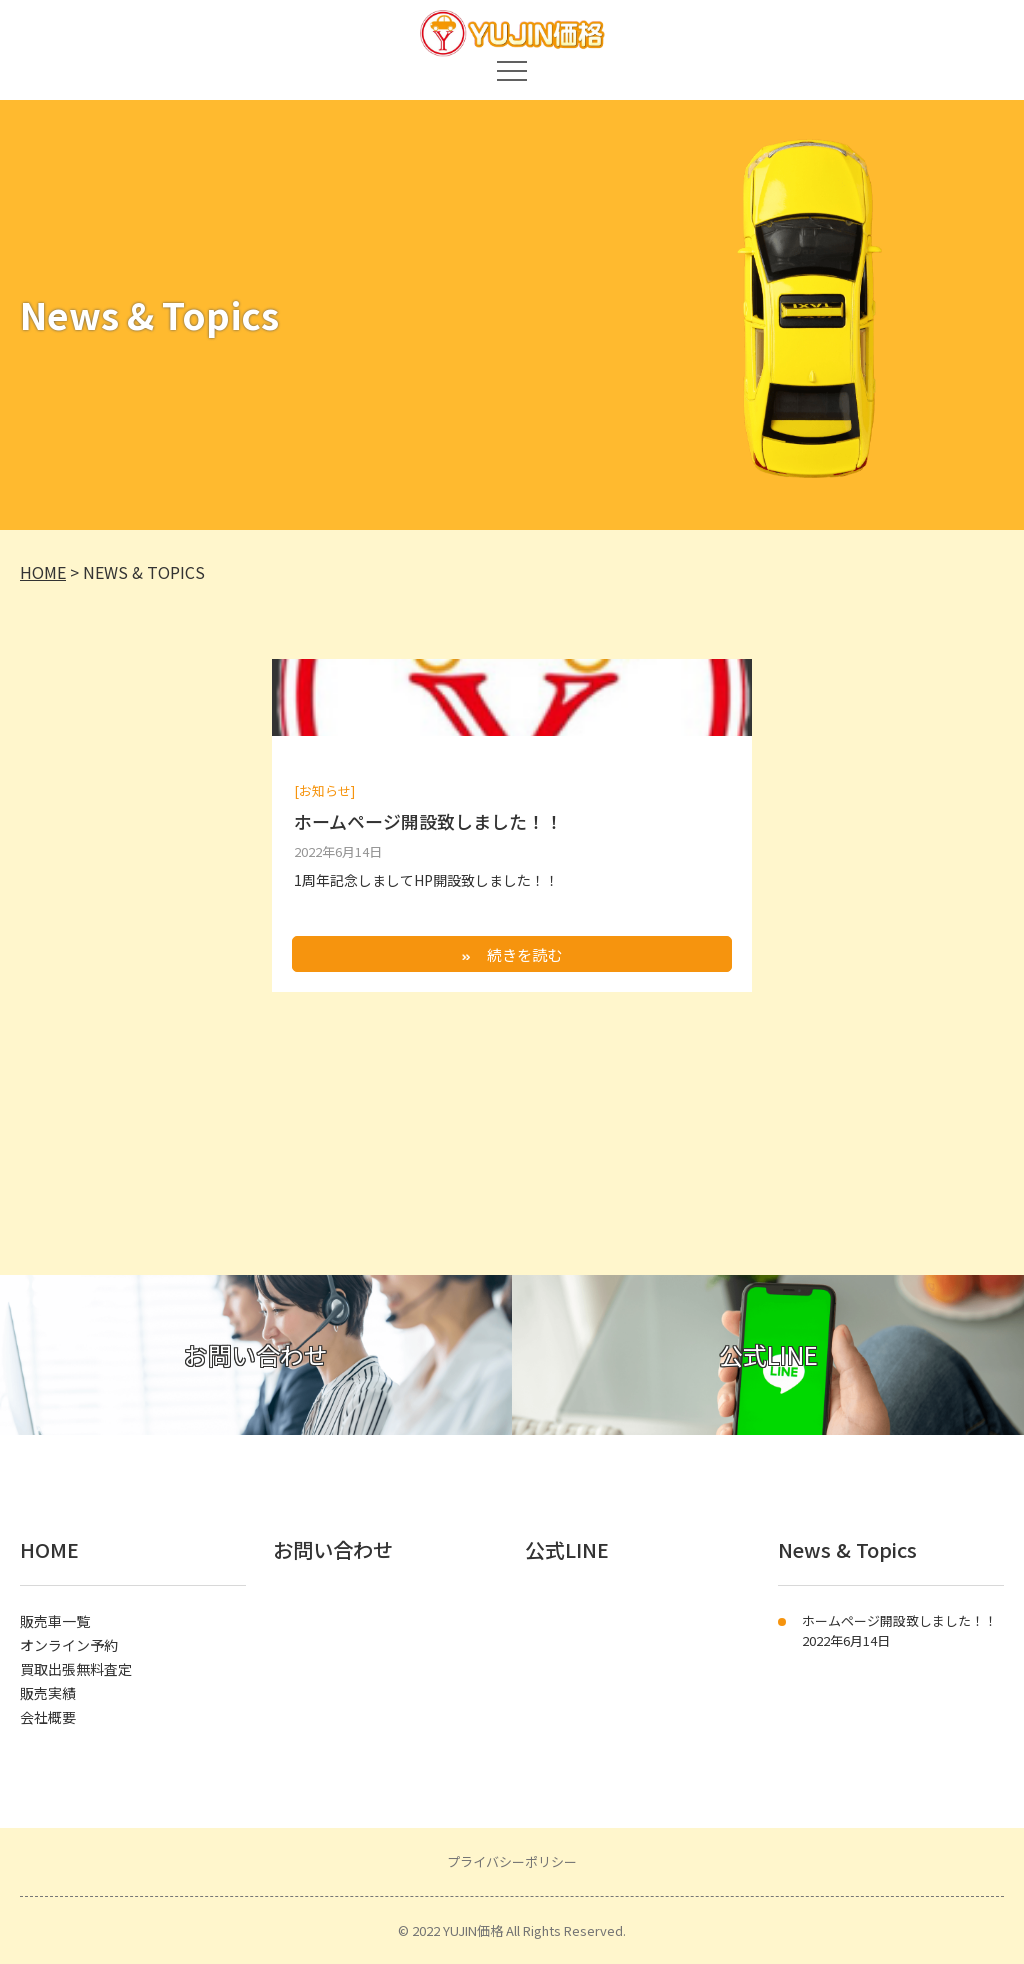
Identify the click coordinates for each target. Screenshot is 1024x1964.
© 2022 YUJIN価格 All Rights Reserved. (512, 1930)
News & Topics (847, 1549)
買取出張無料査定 (76, 1669)
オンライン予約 (69, 1645)
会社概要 (48, 1717)
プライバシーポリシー (512, 1861)
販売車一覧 (55, 1621)
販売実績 (48, 1693)
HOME (49, 1549)
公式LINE (567, 1549)
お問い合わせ (333, 1549)
